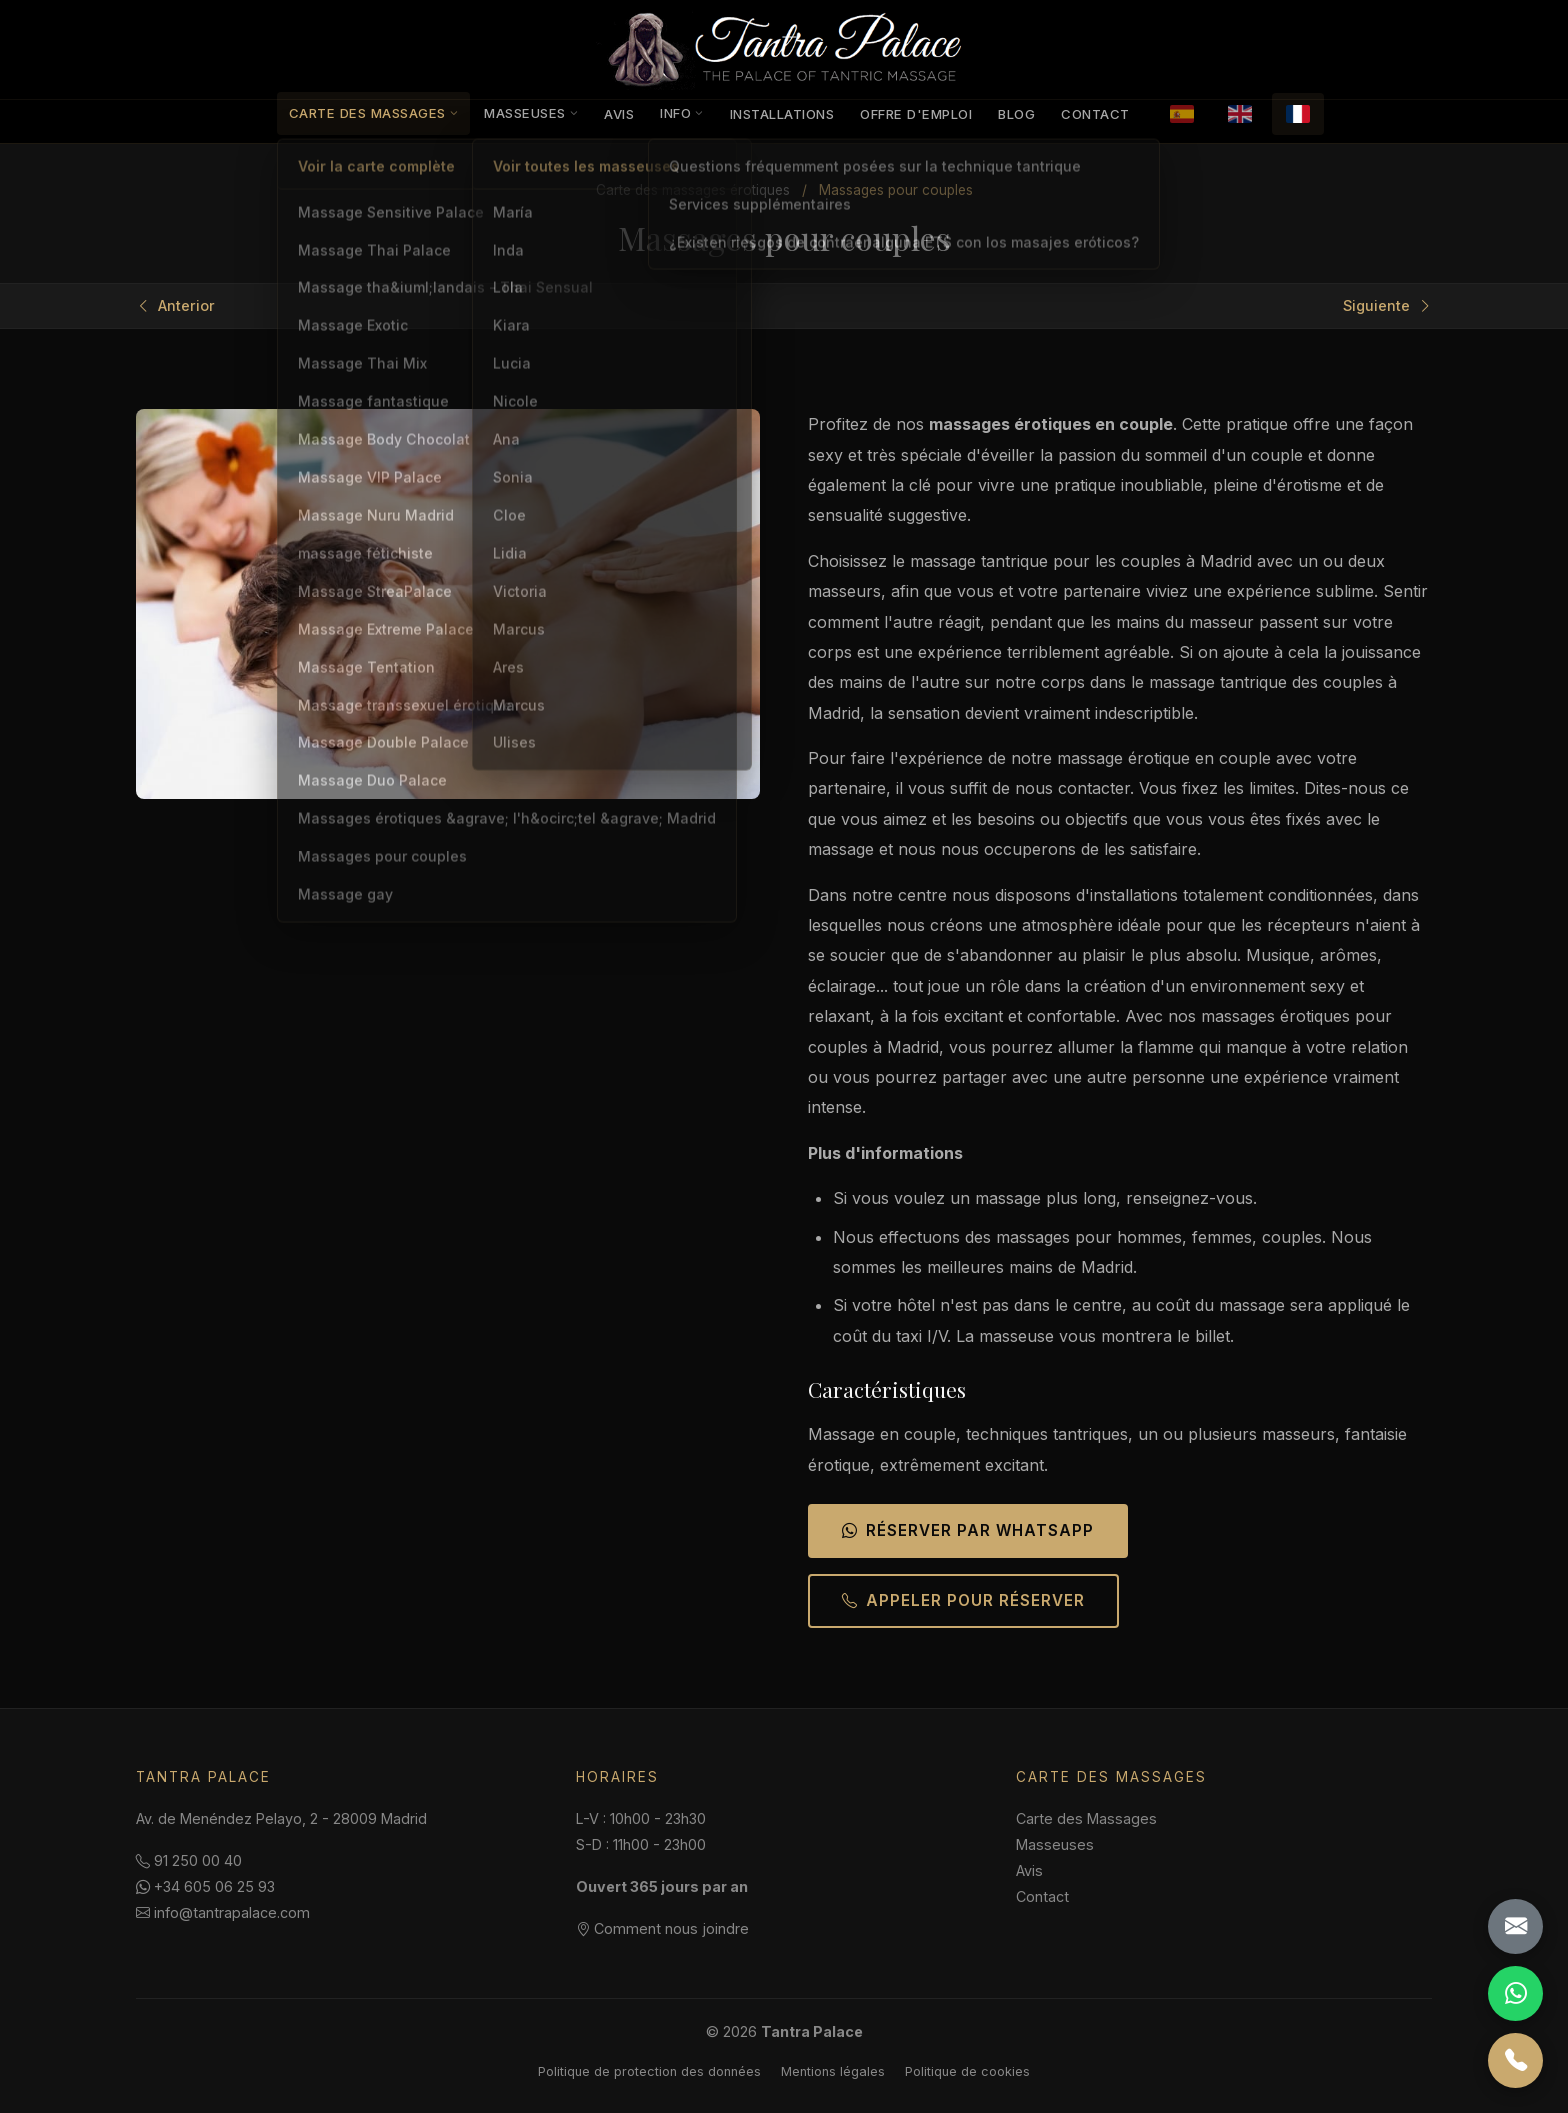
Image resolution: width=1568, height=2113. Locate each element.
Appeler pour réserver (963, 1600)
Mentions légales (833, 2071)
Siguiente (1387, 306)
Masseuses (531, 113)
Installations (782, 114)
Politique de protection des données (649, 2071)
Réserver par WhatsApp (968, 1530)
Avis (619, 114)
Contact (1095, 114)
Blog (1016, 114)
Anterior (175, 306)
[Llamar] (1515, 2060)
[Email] (1515, 1926)
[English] (1240, 114)
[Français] (1298, 114)
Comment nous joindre (662, 1928)
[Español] (1182, 114)
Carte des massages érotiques (693, 190)
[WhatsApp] (1515, 1993)
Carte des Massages (374, 113)
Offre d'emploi (916, 114)
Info (682, 113)
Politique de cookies (967, 2071)
